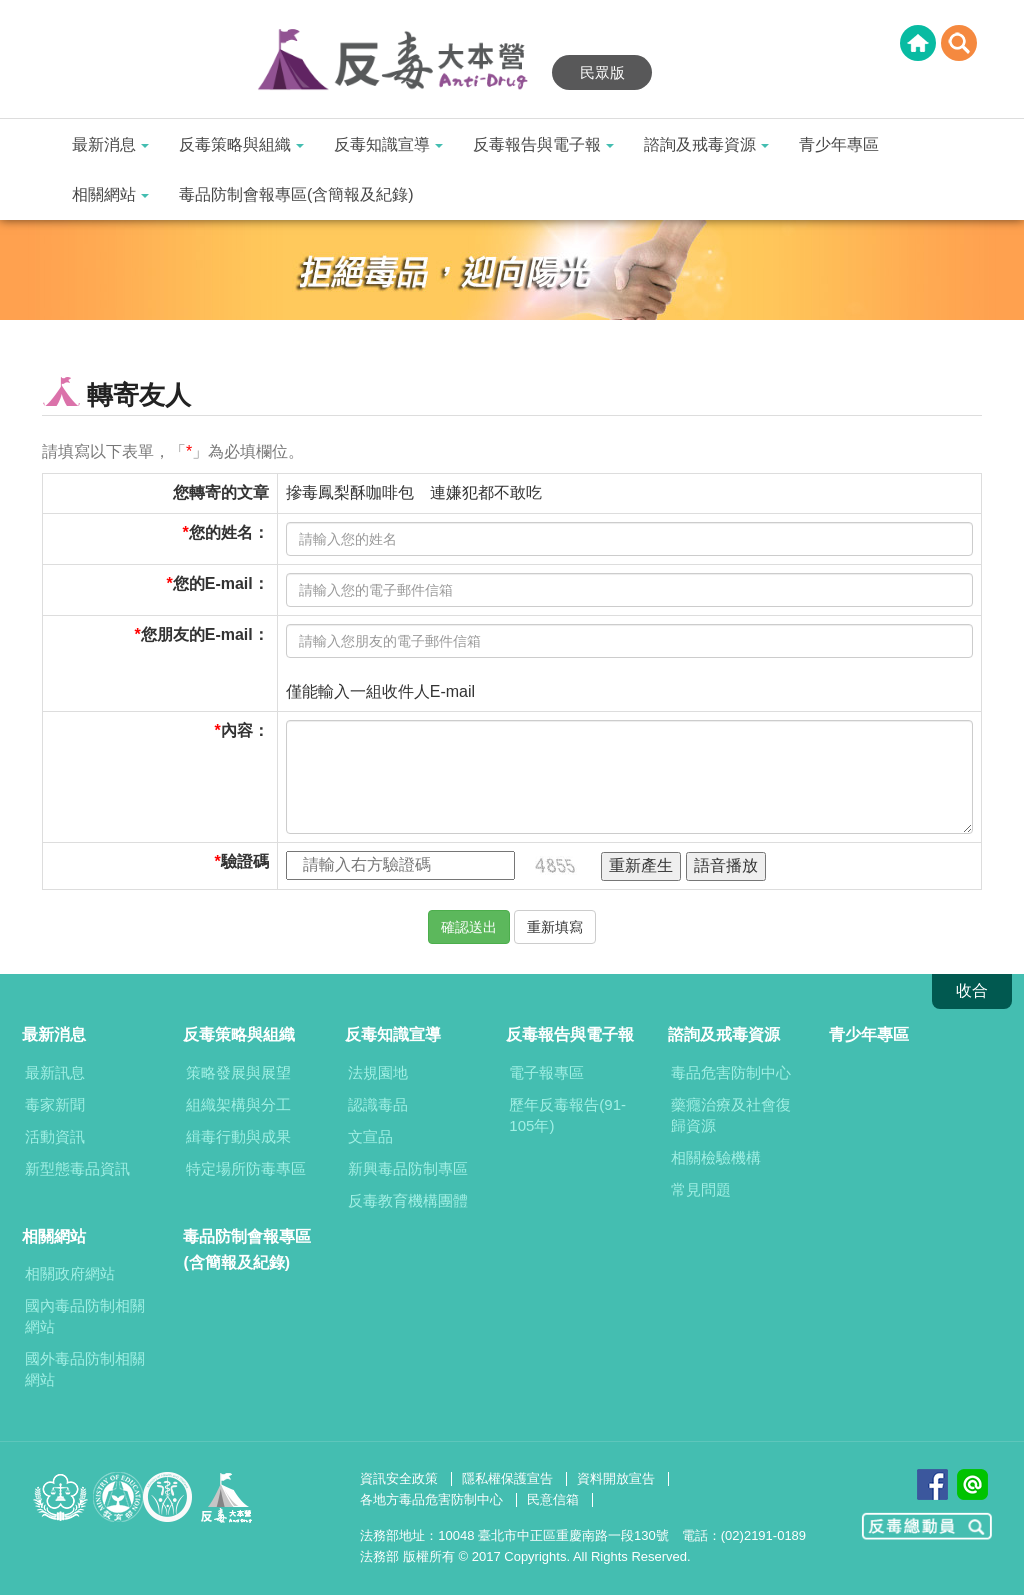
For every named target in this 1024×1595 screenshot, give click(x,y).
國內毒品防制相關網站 (85, 1316)
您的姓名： (229, 532)
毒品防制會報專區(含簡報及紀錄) (296, 194)
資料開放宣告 (616, 1478)
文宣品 (370, 1136)
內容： (245, 730)
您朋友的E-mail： (205, 634)
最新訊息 (55, 1072)
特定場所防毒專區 (246, 1168)
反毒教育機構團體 (408, 1200)
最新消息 (110, 144)
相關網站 (110, 194)
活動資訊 (55, 1136)
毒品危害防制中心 (731, 1072)
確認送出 (469, 927)
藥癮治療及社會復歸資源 (731, 1115)
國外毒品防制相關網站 (85, 1369)
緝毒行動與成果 (238, 1136)
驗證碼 (245, 861)
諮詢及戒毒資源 (706, 144)
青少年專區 (839, 144)
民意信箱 (553, 1499)
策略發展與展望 (238, 1072)
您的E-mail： (221, 583)
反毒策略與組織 (241, 144)
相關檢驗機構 (716, 1157)
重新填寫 (555, 927)
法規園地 (378, 1072)
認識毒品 (378, 1104)
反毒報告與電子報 (543, 144)
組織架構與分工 (238, 1104)
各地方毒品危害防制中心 (431, 1499)
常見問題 (701, 1189)
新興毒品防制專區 (408, 1168)
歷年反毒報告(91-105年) (567, 1115)
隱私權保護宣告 (507, 1478)
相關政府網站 (70, 1273)
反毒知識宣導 (388, 144)
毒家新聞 (55, 1104)
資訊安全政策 (399, 1478)
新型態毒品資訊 (77, 1168)
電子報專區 (546, 1072)
